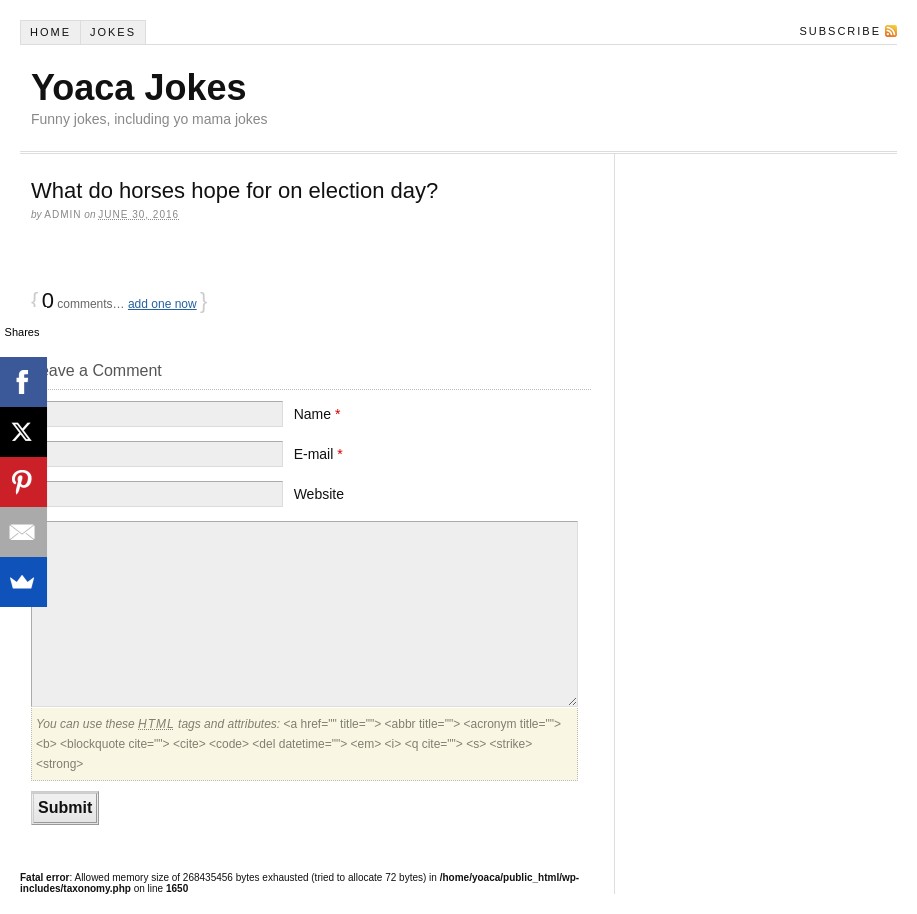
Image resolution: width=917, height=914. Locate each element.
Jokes (113, 32)
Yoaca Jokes (138, 87)
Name (317, 414)
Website (319, 494)
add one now (162, 304)
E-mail (318, 454)
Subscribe (840, 31)
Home (50, 32)
